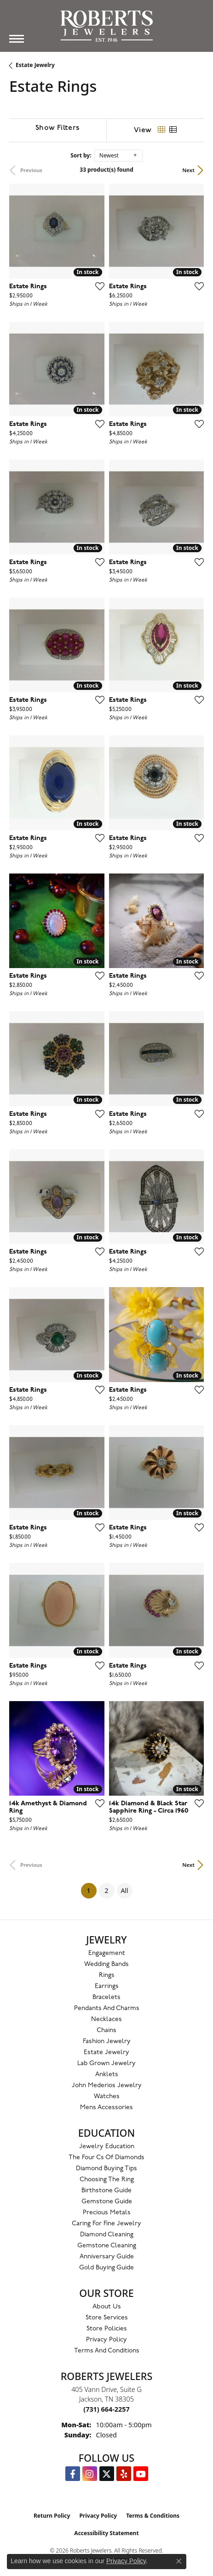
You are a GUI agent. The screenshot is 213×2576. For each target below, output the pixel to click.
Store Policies (106, 2328)
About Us (106, 2306)
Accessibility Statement (106, 2533)
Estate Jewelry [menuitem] (106, 2052)
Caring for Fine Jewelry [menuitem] (106, 2223)
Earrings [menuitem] (107, 1986)
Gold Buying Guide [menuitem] (106, 2267)
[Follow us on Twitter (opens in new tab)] (106, 2473)
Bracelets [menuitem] (106, 1997)
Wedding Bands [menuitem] (106, 1964)
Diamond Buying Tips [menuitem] (106, 2168)
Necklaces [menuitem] (106, 2019)
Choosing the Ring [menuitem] (107, 2179)
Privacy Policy (106, 2339)
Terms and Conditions (106, 2350)
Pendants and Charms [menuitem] (106, 2008)
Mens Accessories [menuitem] (106, 2107)
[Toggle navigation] (16, 39)
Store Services (107, 2317)
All (124, 1890)
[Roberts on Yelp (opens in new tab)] (123, 2473)
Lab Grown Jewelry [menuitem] (106, 2063)
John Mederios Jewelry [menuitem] (107, 2085)
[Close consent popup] (179, 2561)
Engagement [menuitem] (106, 1953)
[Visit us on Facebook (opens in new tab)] (72, 2473)
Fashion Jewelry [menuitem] (107, 2041)
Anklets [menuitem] (106, 2074)
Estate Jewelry (35, 65)
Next (188, 170)
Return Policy (52, 2516)
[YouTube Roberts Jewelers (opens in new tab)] (140, 2473)
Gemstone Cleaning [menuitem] (106, 2245)
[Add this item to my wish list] (97, 286)
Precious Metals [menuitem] (107, 2212)
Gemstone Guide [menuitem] (106, 2201)
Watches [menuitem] (107, 2096)
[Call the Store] (106, 2409)
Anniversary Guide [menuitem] (107, 2256)
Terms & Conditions (152, 2516)
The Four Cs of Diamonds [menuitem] (106, 2157)
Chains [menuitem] (106, 2030)
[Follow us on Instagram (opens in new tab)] (89, 2473)
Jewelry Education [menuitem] (106, 2146)
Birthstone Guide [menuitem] (106, 2190)
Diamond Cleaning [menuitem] (106, 2234)
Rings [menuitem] (107, 1975)
